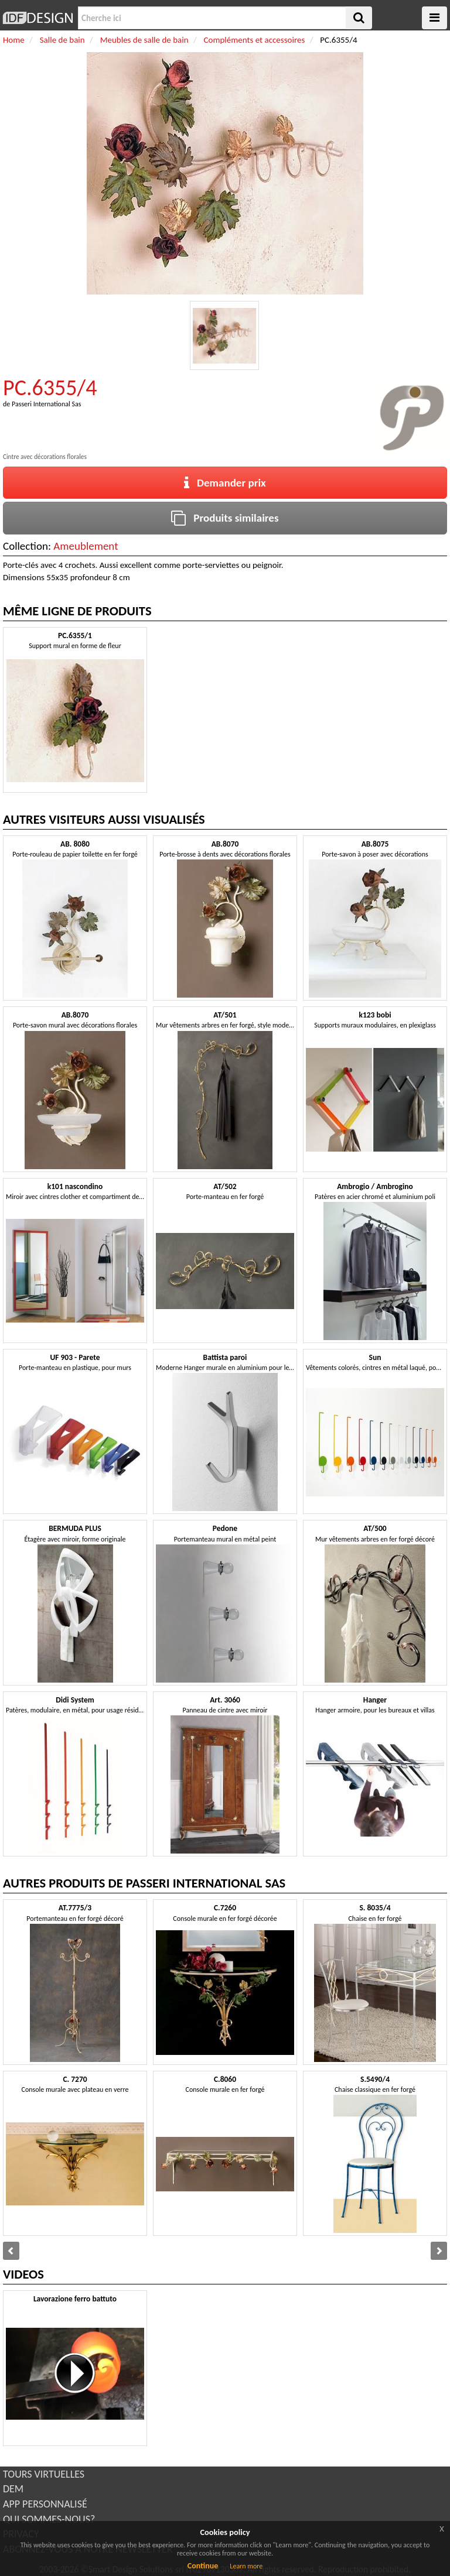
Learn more (246, 2566)
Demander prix (225, 482)
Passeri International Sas (46, 404)
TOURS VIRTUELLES (43, 2474)
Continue (203, 2566)
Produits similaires (224, 518)
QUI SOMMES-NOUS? (49, 2519)
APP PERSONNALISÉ (45, 2504)
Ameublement (85, 546)
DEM (13, 2488)
